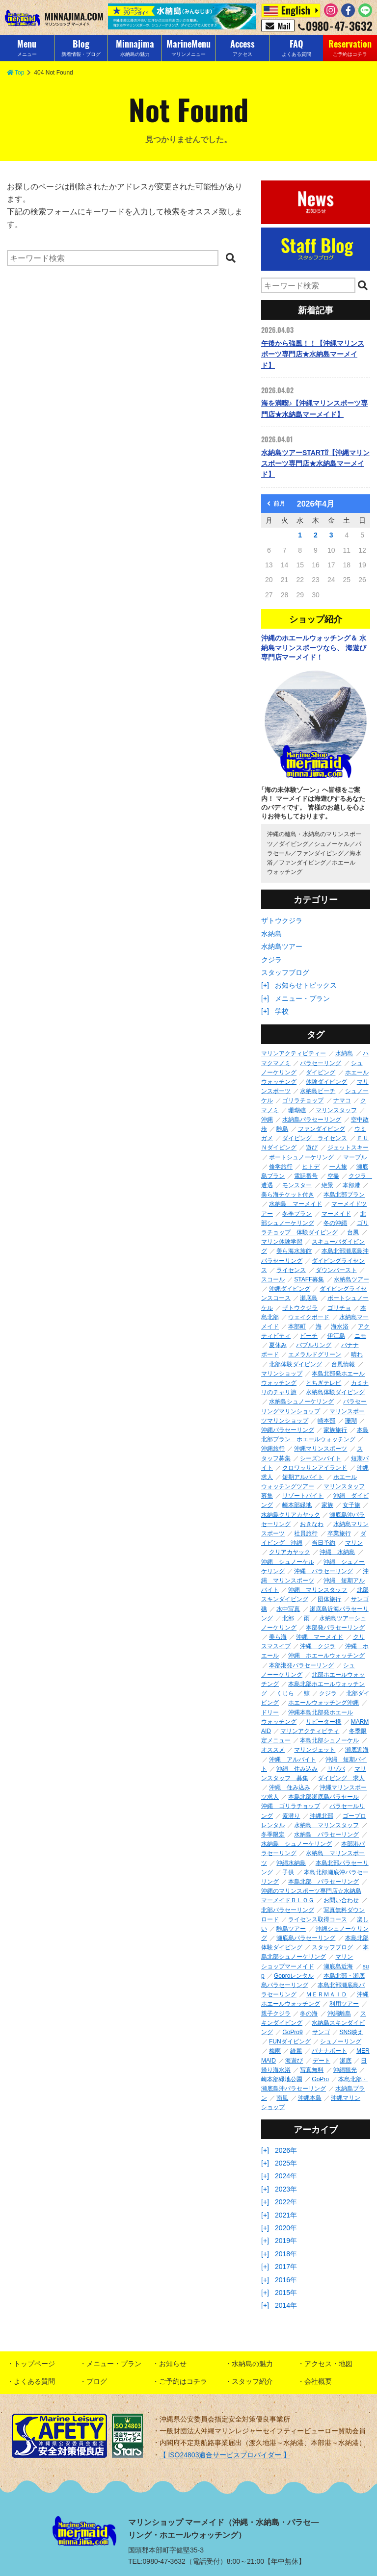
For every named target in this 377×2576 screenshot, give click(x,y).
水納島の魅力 (252, 2364)
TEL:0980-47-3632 (157, 2561)
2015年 (286, 2292)
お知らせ (173, 2364)
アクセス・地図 (328, 2364)
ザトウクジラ (281, 920)
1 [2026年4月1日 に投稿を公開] (300, 535)
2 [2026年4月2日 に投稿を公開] (316, 535)
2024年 (286, 2176)
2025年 (286, 2163)
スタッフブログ (285, 972)
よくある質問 (34, 2381)
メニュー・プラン (302, 998)
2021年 (286, 2215)
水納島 (271, 934)
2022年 (286, 2202)
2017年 (286, 2266)
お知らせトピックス (306, 985)
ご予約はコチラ (183, 2381)
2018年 (286, 2254)
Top (15, 72)
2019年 (286, 2240)
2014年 (286, 2305)
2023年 (286, 2189)
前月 (276, 503)
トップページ (34, 2364)
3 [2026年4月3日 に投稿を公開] (331, 535)
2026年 (286, 2150)
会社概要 (318, 2381)
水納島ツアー (281, 946)
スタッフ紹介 (252, 2381)
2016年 (286, 2280)
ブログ (96, 2381)
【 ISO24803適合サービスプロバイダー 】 (225, 2455)
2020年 (286, 2228)
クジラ (271, 960)
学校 (282, 1011)
